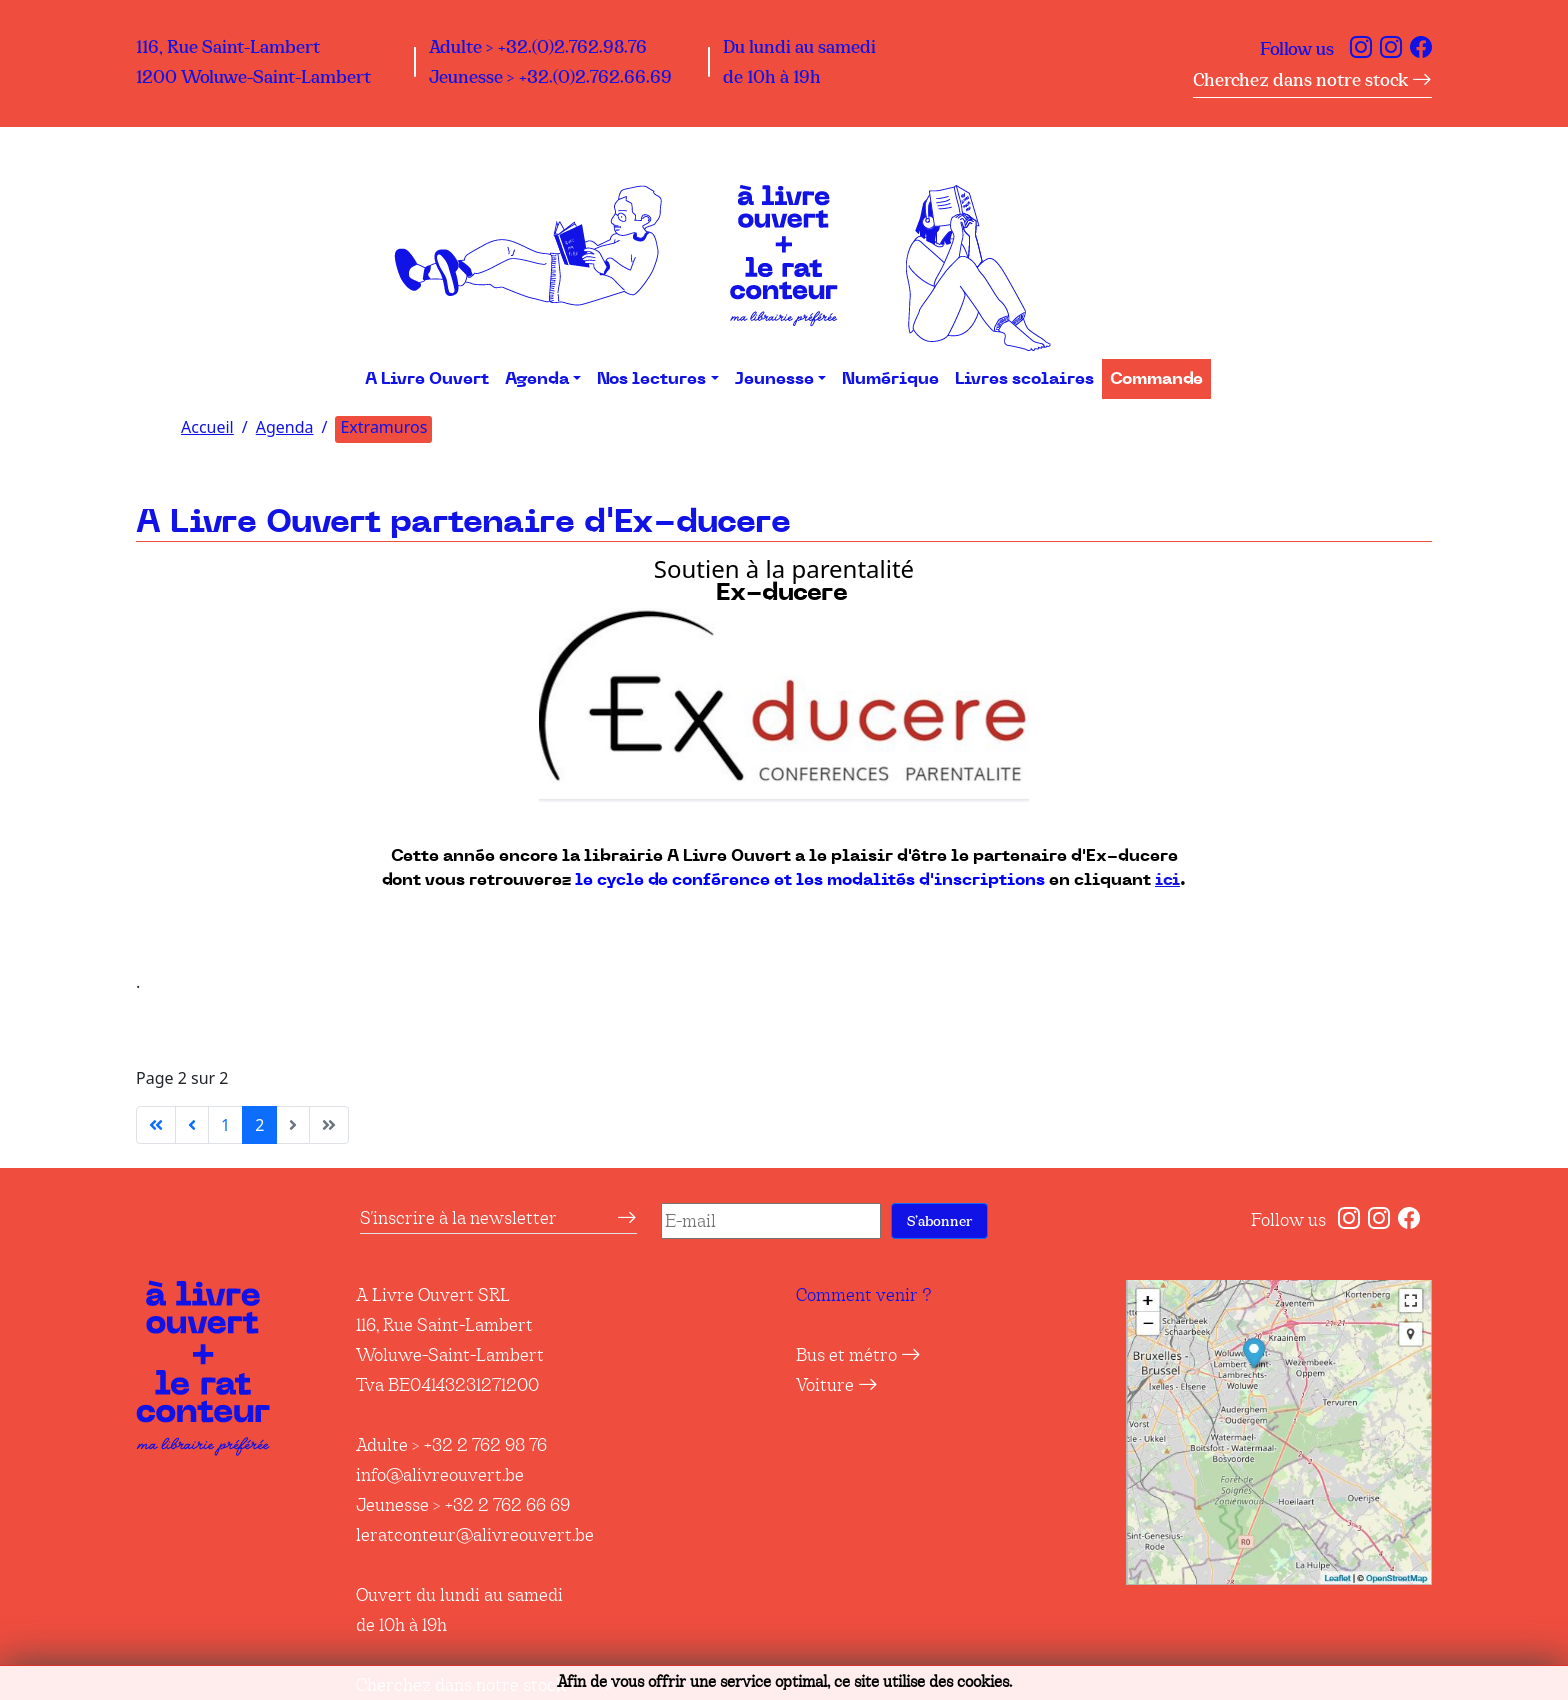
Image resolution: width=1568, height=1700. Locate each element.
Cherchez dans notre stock (1312, 80)
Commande (1156, 379)
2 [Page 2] (259, 1125)
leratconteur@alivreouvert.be (475, 1535)
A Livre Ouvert (427, 379)
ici (1167, 880)
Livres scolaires (1024, 379)
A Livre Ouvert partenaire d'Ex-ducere (463, 522)
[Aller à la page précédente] (192, 1125)
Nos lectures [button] (651, 379)
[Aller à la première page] (156, 1125)
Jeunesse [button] (774, 379)
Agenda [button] (537, 379)
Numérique (890, 379)
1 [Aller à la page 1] (225, 1125)
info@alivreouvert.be (440, 1475)
